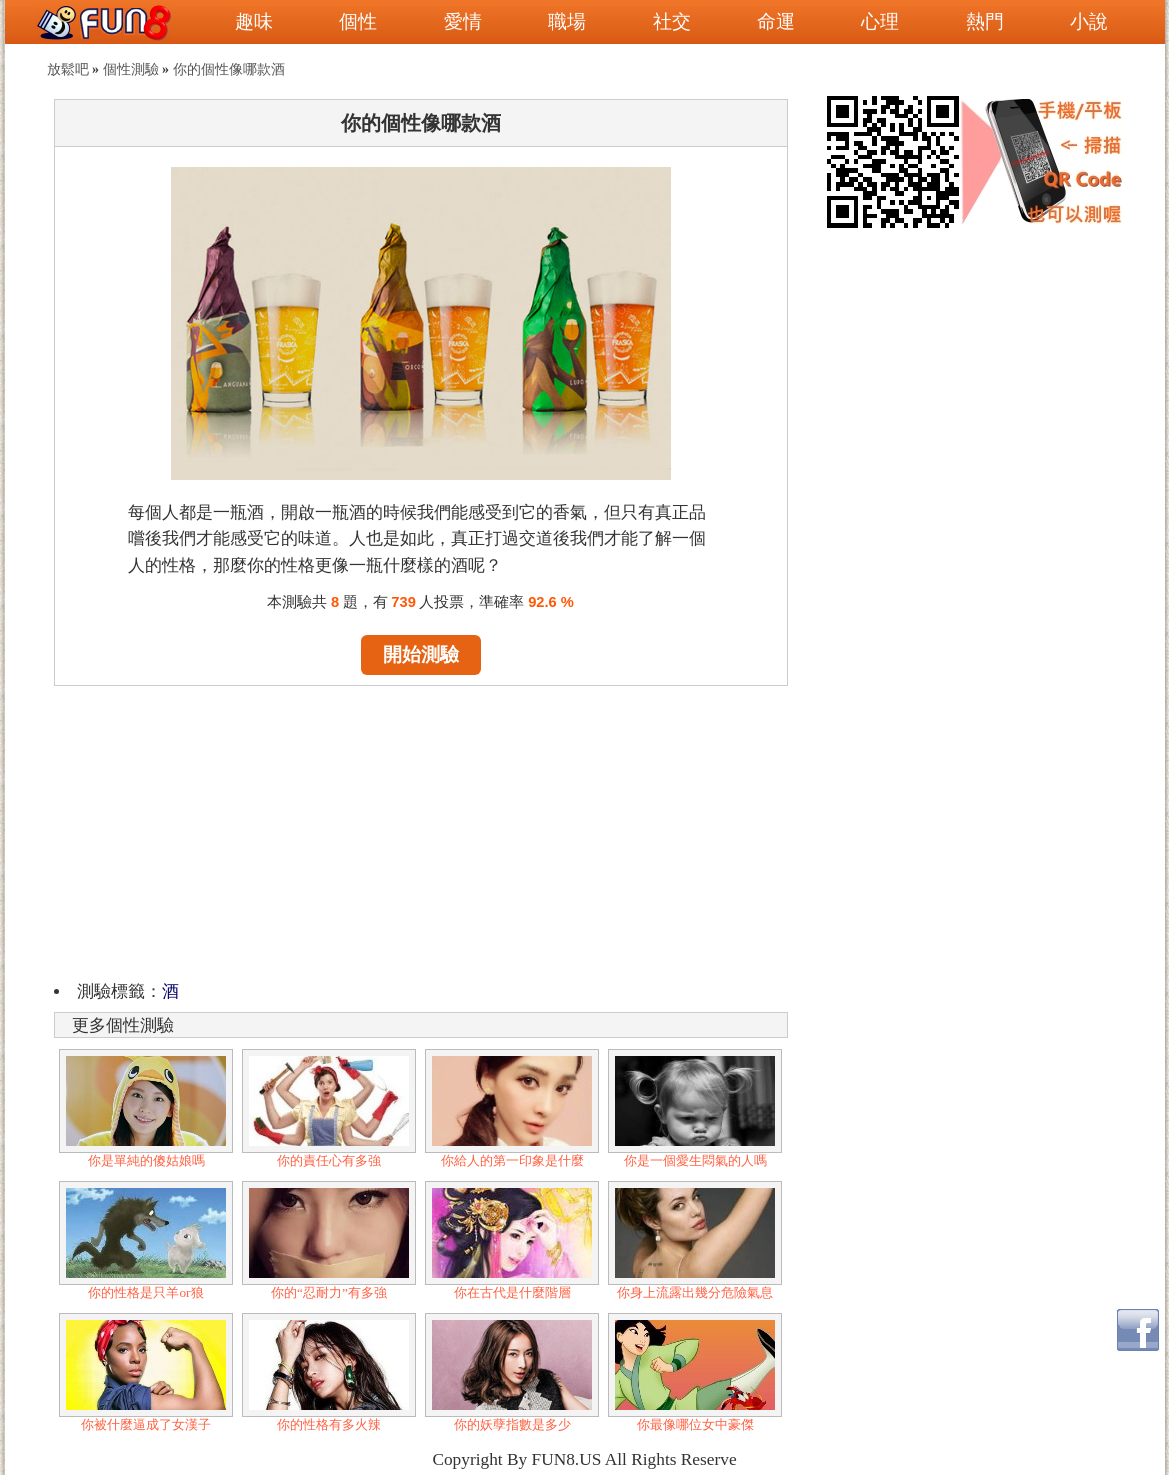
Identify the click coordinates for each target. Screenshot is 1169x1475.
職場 (567, 21)
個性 (358, 21)
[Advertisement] (421, 830)
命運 (776, 21)
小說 (1089, 21)
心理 (880, 21)
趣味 (254, 21)
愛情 (463, 21)
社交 (672, 21)
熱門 (985, 21)
